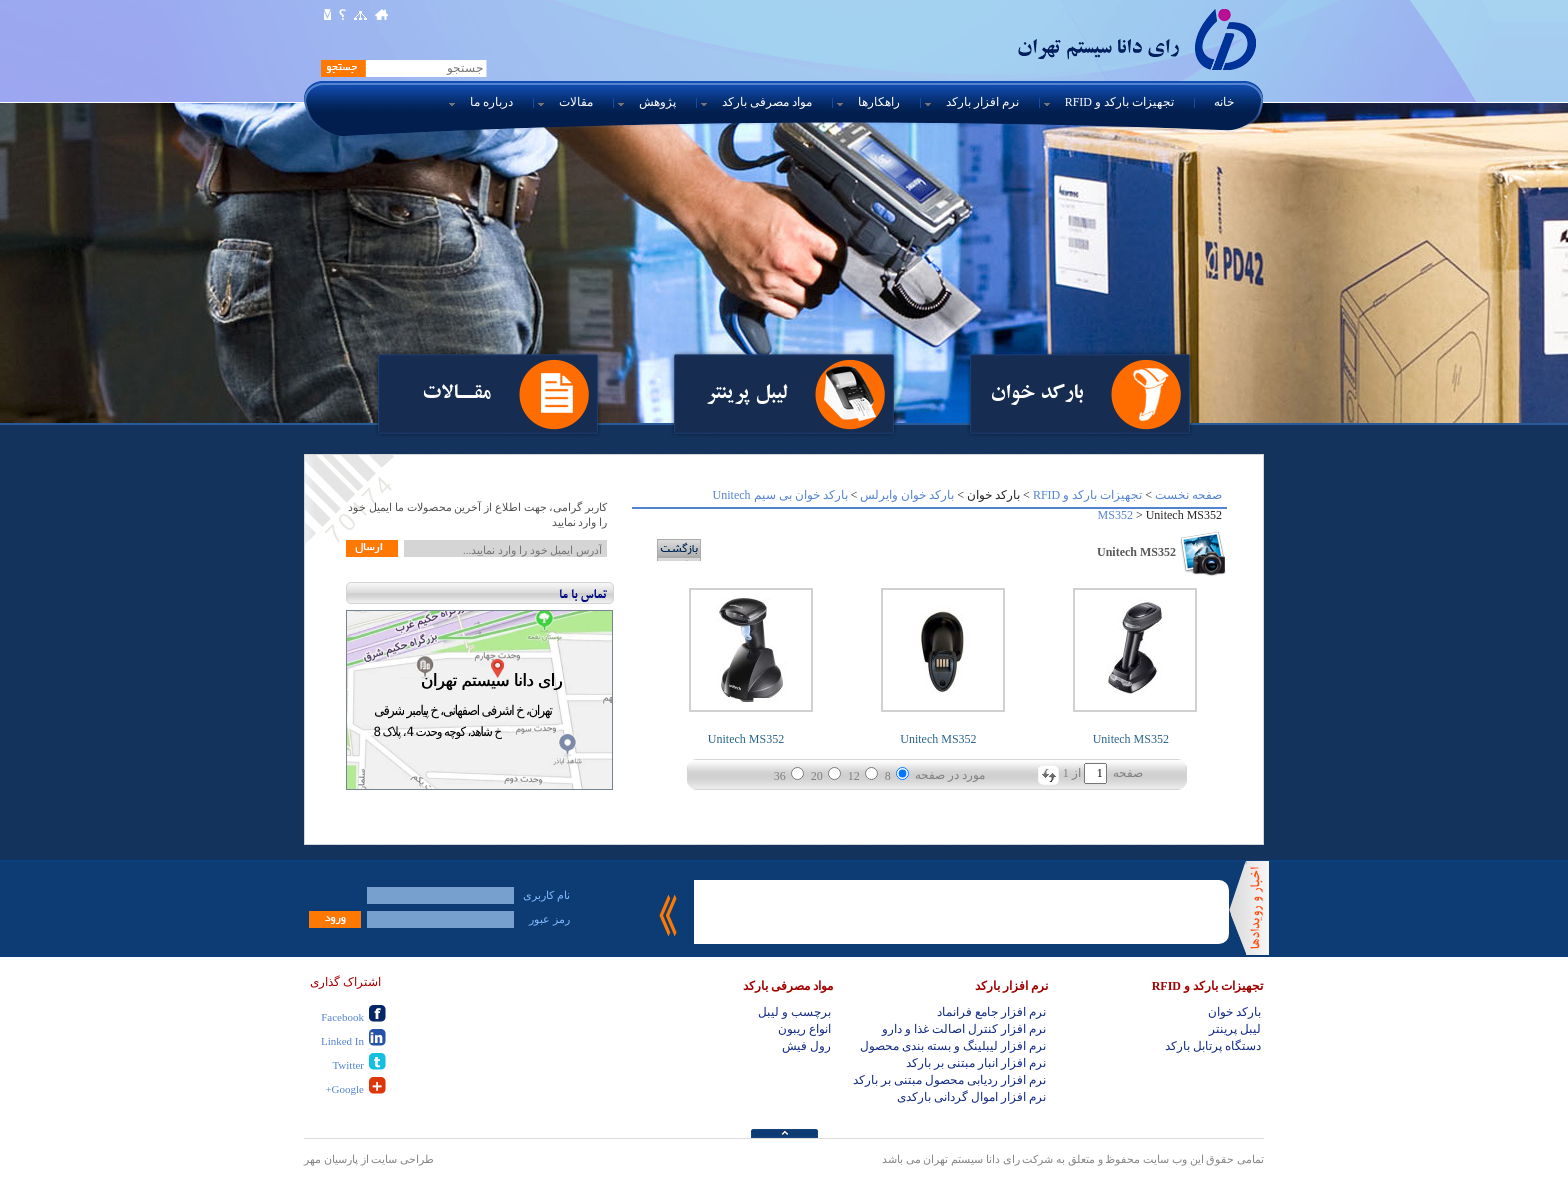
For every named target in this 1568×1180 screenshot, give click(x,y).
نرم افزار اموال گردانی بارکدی (971, 1097)
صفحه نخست (1188, 495)
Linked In (342, 1041)
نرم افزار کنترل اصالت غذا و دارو (964, 1029)
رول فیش (806, 1046)
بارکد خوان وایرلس (907, 495)
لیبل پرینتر (746, 392)
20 (817, 776)
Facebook (342, 1017)
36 (780, 776)
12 (854, 776)
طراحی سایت (402, 1159)
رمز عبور (549, 919)
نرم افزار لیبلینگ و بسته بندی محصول (953, 1046)
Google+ (344, 1089)
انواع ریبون (804, 1029)
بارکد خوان (1036, 392)
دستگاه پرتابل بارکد (1213, 1046)
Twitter (348, 1065)
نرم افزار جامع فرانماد (991, 1012)
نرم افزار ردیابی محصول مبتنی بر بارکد (949, 1080)
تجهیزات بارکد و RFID (1087, 495)
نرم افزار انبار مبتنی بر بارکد (976, 1063)
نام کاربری (546, 895)
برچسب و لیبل (794, 1012)
